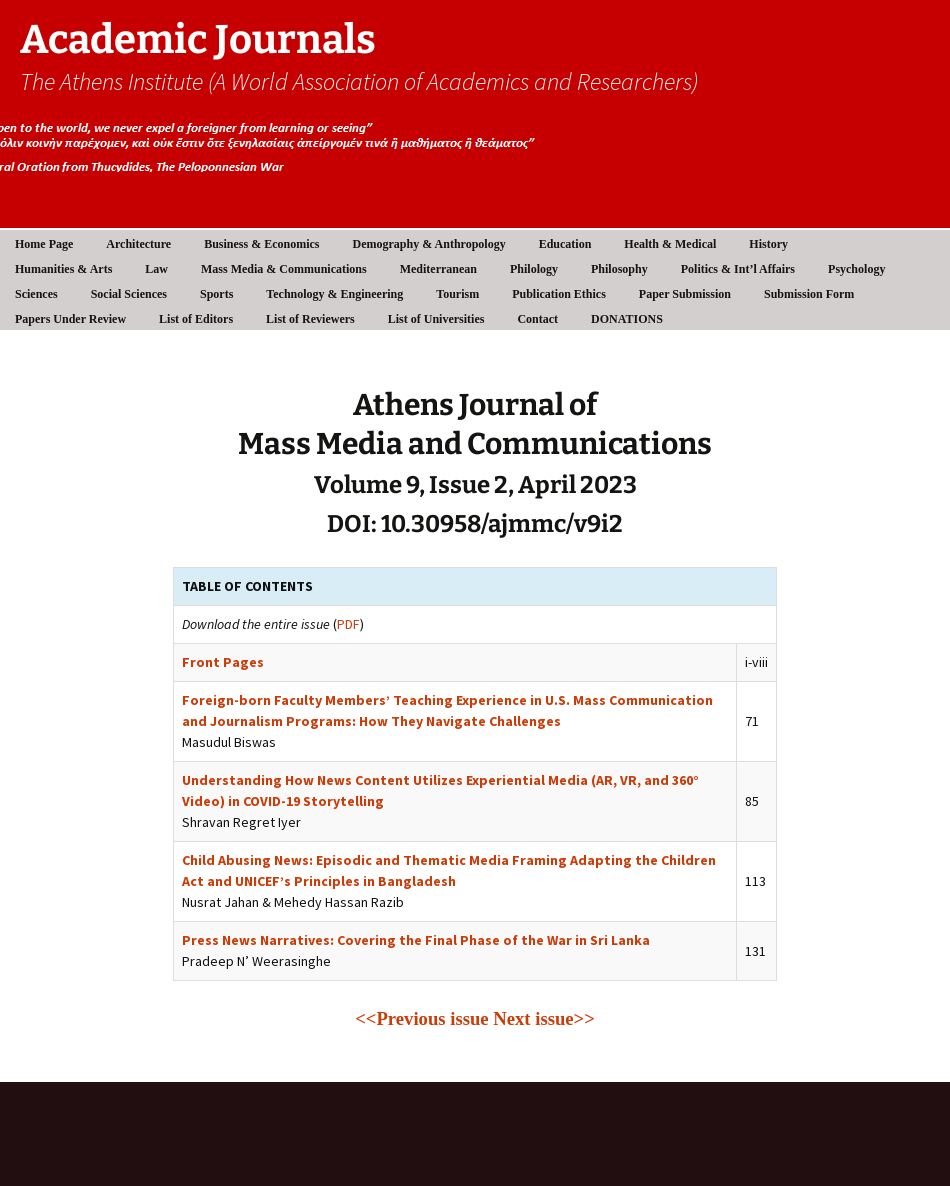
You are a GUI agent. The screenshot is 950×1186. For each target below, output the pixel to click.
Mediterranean (438, 269)
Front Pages (223, 662)
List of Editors (196, 319)
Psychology (856, 269)
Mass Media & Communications (284, 269)
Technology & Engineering (334, 294)
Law (156, 269)
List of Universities (436, 319)
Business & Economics (261, 244)
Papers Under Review (70, 319)
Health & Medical (670, 244)
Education (565, 244)
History (768, 244)
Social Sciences (129, 294)
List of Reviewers (310, 319)
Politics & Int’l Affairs (738, 269)
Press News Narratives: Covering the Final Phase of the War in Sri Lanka (416, 940)
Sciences (36, 294)
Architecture (138, 244)
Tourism (457, 294)
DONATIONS (627, 319)
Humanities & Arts (63, 269)
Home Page (44, 244)
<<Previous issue (421, 1018)
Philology (534, 269)
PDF (348, 624)
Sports (216, 294)
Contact (537, 319)
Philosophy (619, 269)
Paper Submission (685, 294)
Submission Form (809, 294)
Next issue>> (544, 1018)
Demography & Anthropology (429, 244)
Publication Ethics (559, 294)
